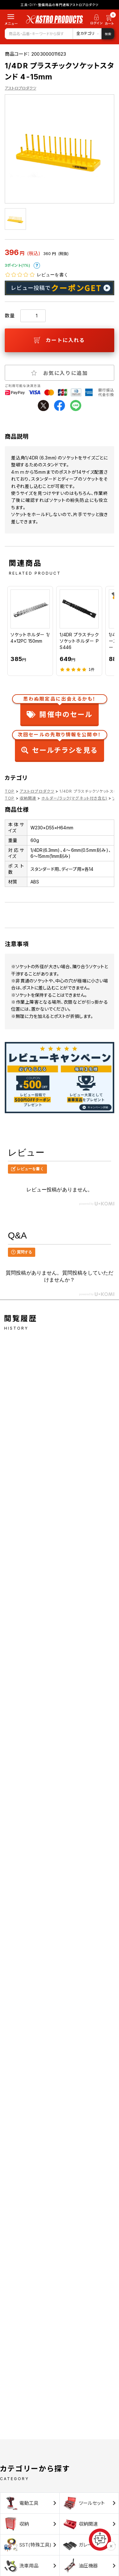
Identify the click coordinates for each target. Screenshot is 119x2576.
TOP (10, 791)
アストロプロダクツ (20, 88)
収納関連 (28, 798)
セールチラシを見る (59, 744)
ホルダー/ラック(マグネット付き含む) (74, 798)
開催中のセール (59, 708)
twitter (43, 405)
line (75, 405)
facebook (59, 405)
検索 (108, 34)
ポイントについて (37, 265)
